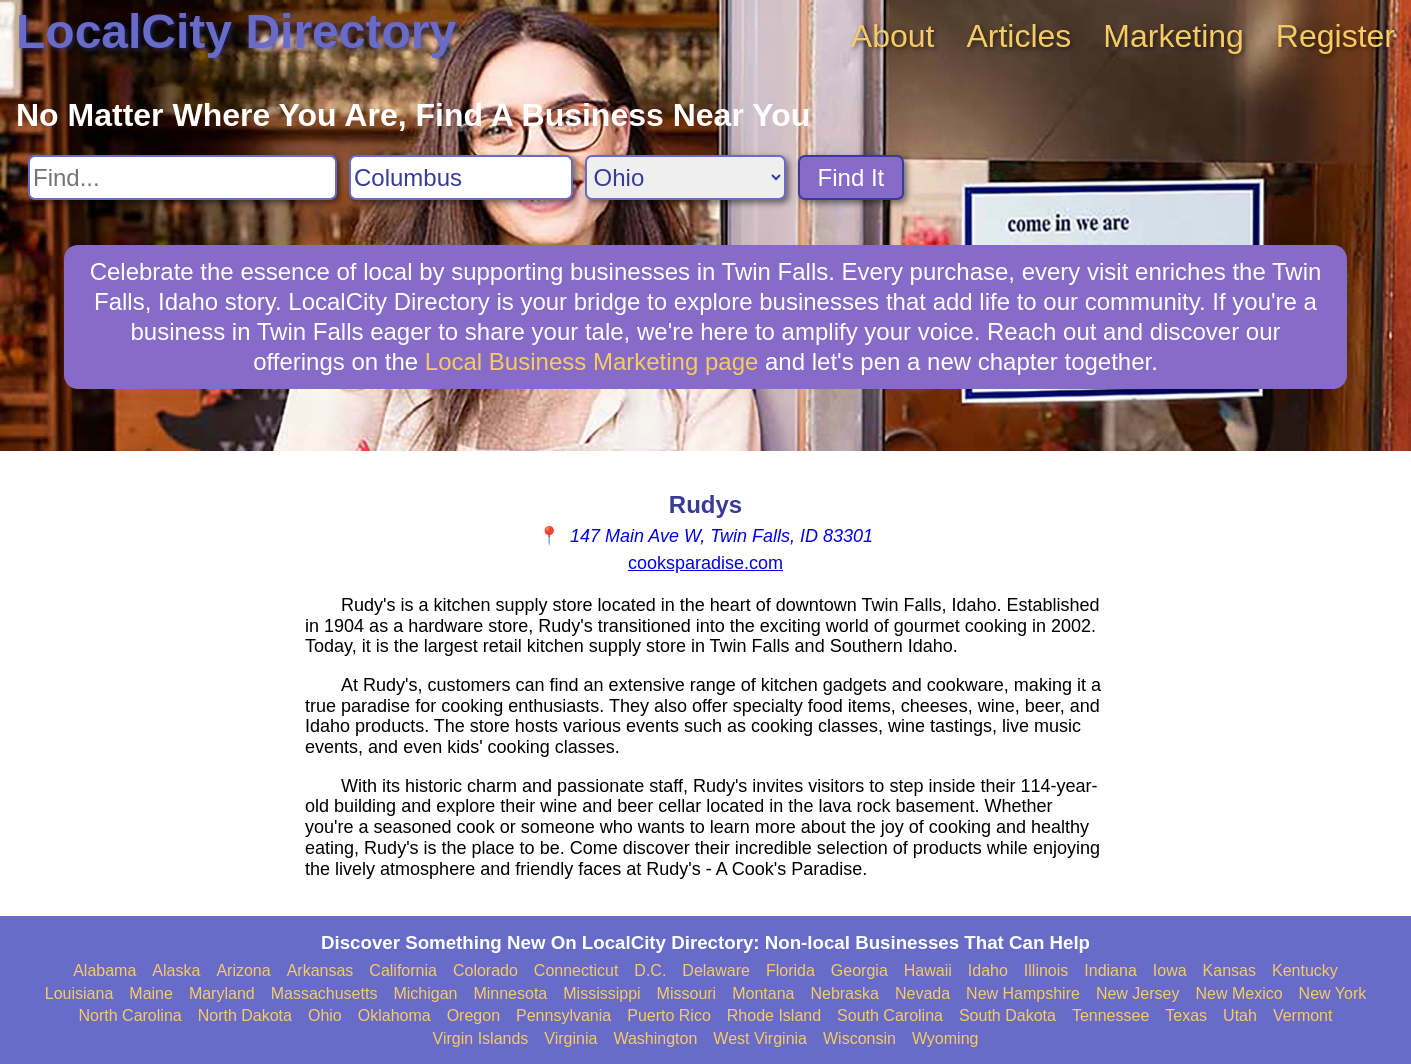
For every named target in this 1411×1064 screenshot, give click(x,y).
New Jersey (1138, 993)
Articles (1018, 36)
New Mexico (1238, 993)
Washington (655, 1038)
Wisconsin (859, 1038)
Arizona (243, 970)
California (403, 970)
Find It (851, 177)
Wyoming (945, 1038)
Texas (1186, 1015)
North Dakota (245, 1015)
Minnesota (510, 993)
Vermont (1303, 1015)
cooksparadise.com (705, 563)
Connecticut (576, 970)
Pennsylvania (563, 1015)
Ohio (325, 1015)
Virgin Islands (481, 1038)
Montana (763, 993)
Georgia (859, 970)
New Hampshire (1023, 993)
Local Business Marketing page (592, 361)
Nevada (922, 993)
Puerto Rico (669, 1015)
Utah (1240, 1015)
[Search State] (685, 177)
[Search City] (461, 177)
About (893, 36)
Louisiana (79, 993)
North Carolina (130, 1015)
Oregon (473, 1015)
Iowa (1170, 970)
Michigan (425, 993)
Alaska (176, 970)
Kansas (1229, 970)
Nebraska (844, 993)
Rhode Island (774, 1015)
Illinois (1046, 970)
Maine (151, 993)
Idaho (988, 970)
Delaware (716, 970)
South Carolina (890, 1015)
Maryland (222, 993)
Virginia (570, 1038)
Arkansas (320, 970)
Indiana (1110, 970)
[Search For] (182, 177)
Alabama (104, 970)
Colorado (485, 970)
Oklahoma (394, 1015)
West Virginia (760, 1038)
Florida (790, 970)
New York (1333, 993)
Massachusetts (324, 993)
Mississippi (601, 993)
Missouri (687, 993)
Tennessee (1110, 1015)
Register (1335, 36)
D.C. (650, 970)
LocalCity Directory (236, 31)
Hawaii (928, 970)
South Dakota (1007, 1015)
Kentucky (1305, 970)
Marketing (1173, 36)
